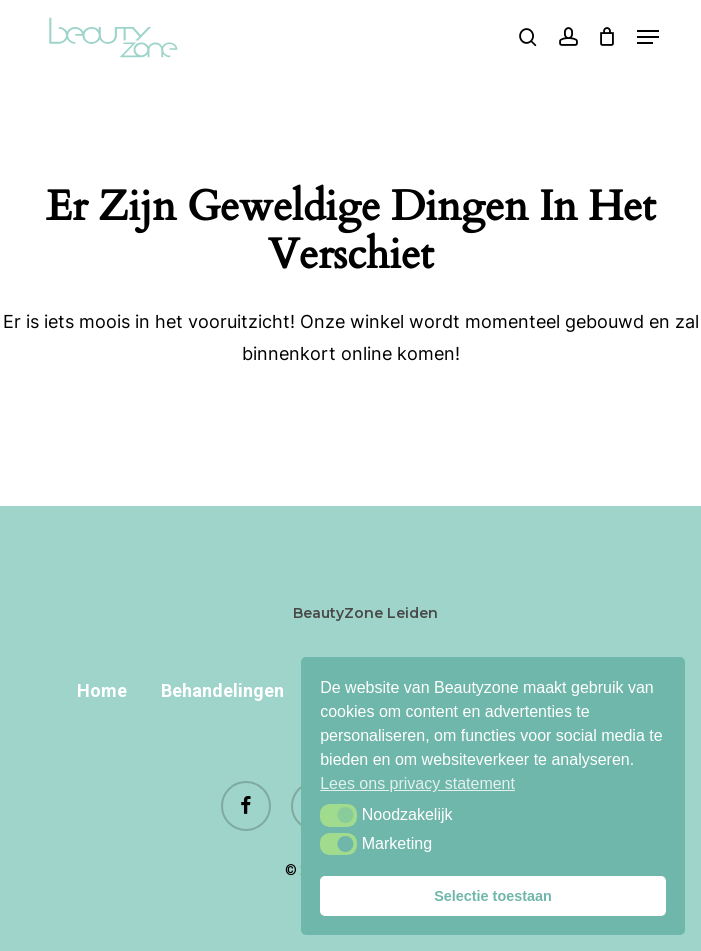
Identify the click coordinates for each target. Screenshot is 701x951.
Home (102, 690)
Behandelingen (222, 690)
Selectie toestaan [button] (493, 896)
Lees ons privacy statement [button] (417, 783)
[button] (338, 815)
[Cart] (607, 37)
